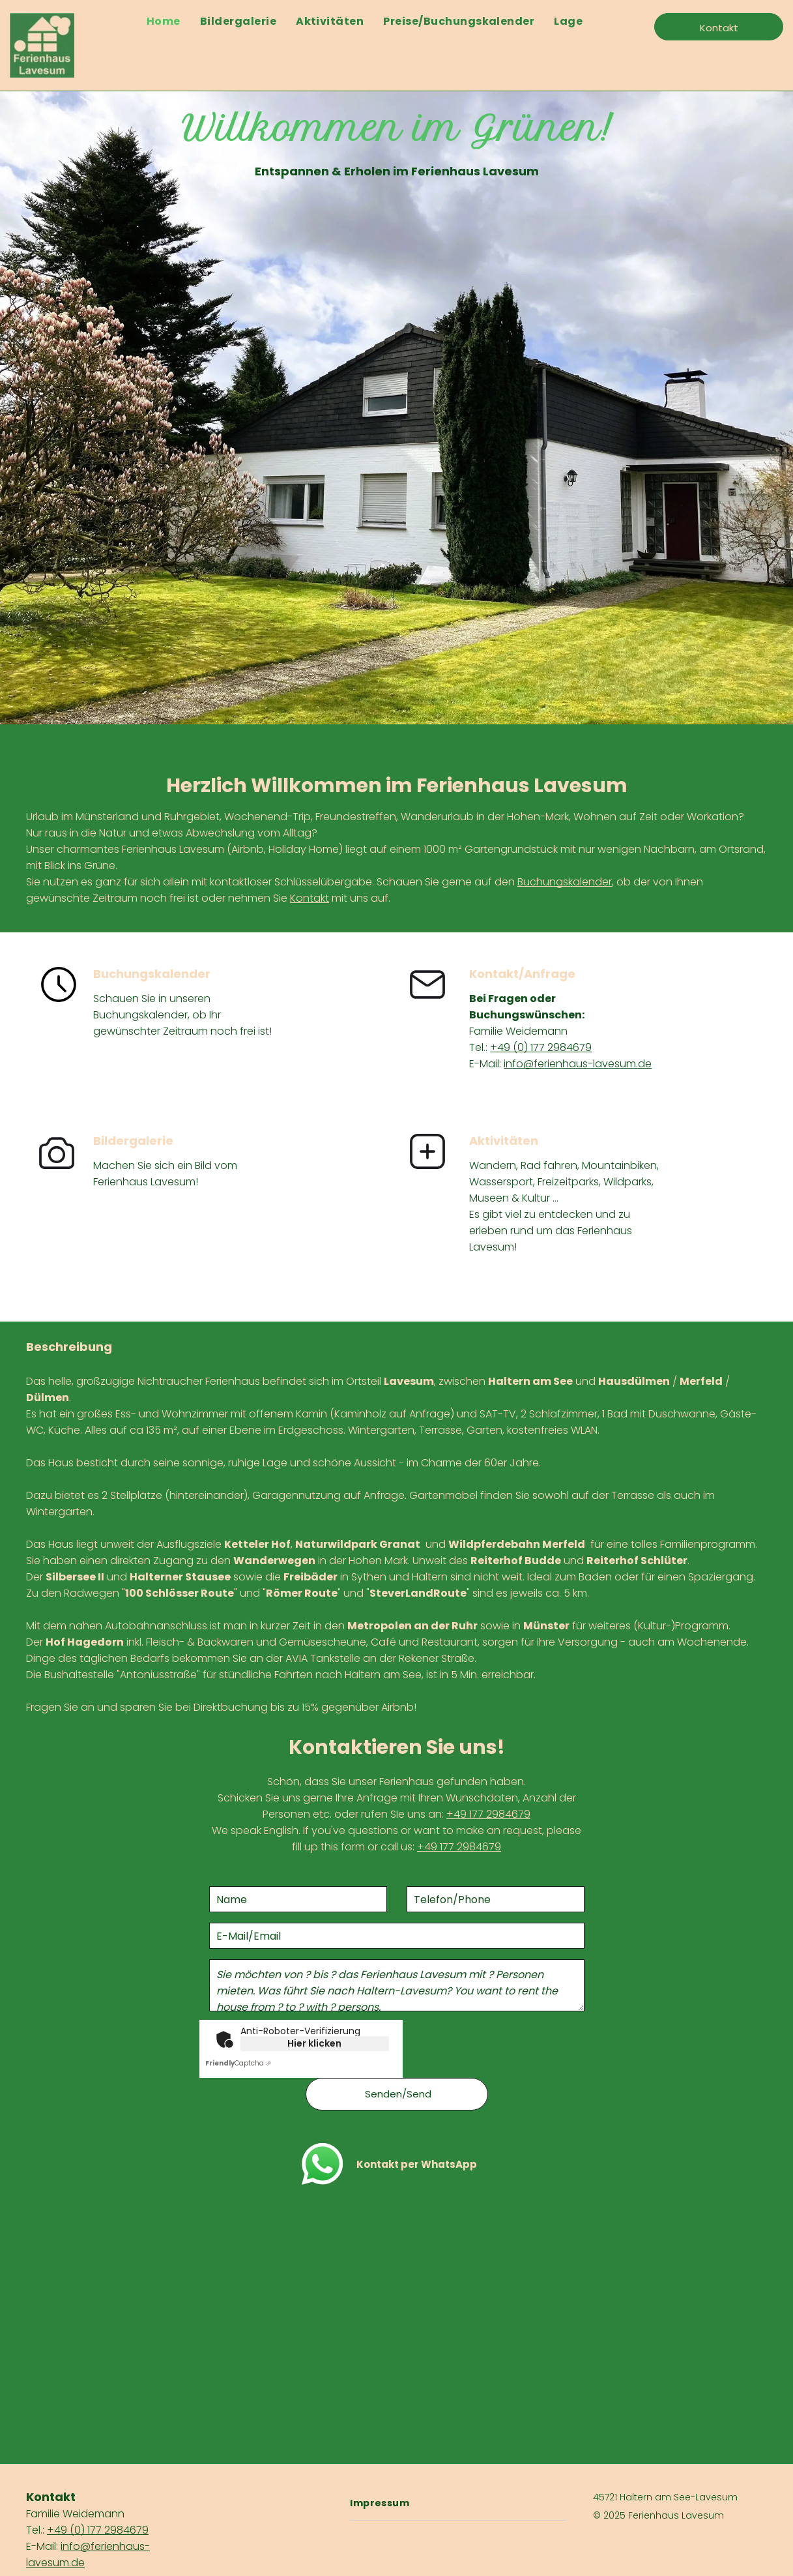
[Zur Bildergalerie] (56, 1167)
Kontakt (309, 898)
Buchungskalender (564, 881)
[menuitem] (163, 21)
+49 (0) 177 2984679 (541, 1047)
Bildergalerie (133, 1141)
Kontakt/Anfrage (522, 974)
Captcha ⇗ (238, 2063)
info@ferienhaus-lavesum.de (578, 1063)
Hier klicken (314, 2043)
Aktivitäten (503, 1141)
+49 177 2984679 (488, 1814)
